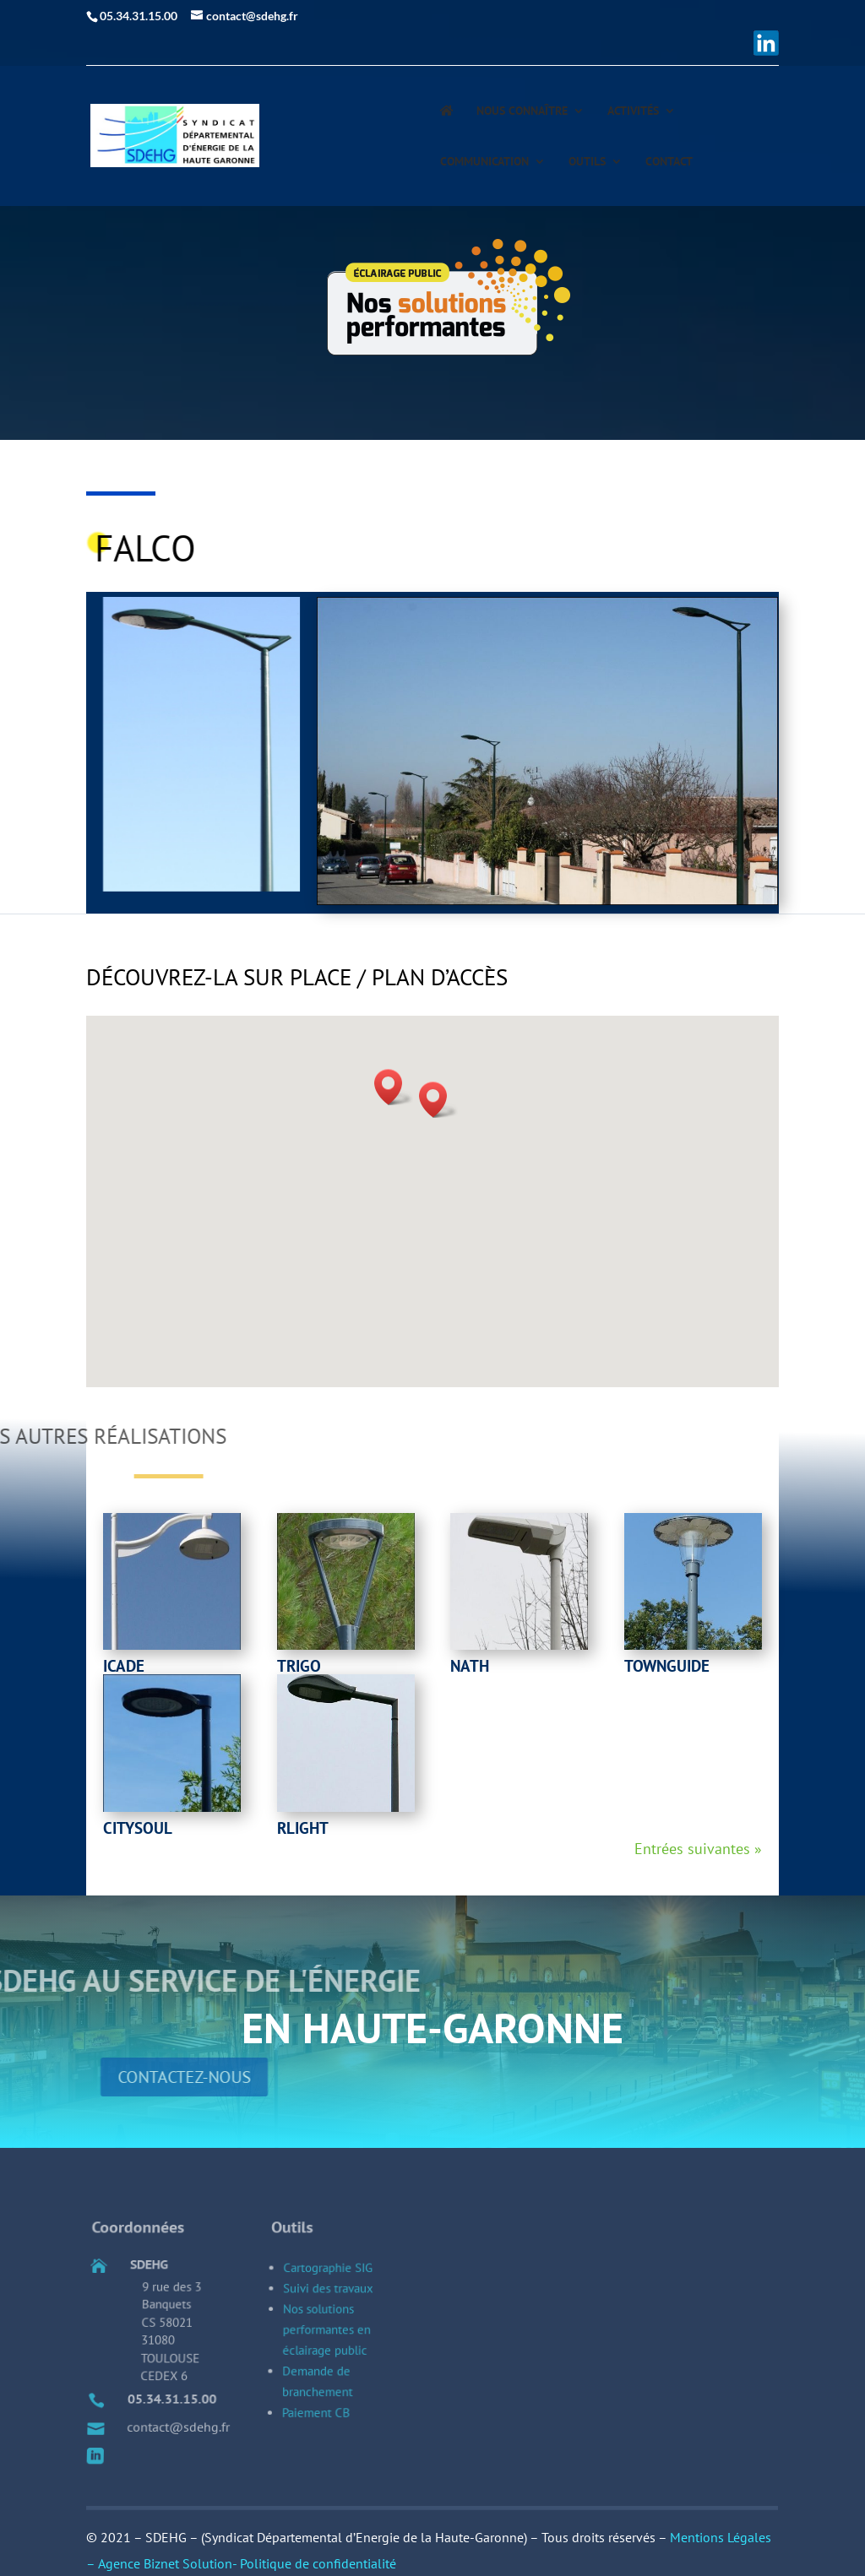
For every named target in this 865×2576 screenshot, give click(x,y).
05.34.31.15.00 (179, 2421)
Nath (469, 1666)
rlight (303, 1828)
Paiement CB (319, 2431)
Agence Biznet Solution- (169, 2563)
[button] (438, 1100)
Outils (587, 162)
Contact (669, 162)
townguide (667, 1666)
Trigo (299, 1666)
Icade (123, 1666)
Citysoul (137, 1828)
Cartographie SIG (335, 2329)
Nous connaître (522, 111)
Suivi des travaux (335, 2342)
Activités (633, 111)
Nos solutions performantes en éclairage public (331, 2371)
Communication (484, 162)
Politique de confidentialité (318, 2563)
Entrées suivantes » (698, 1848)
